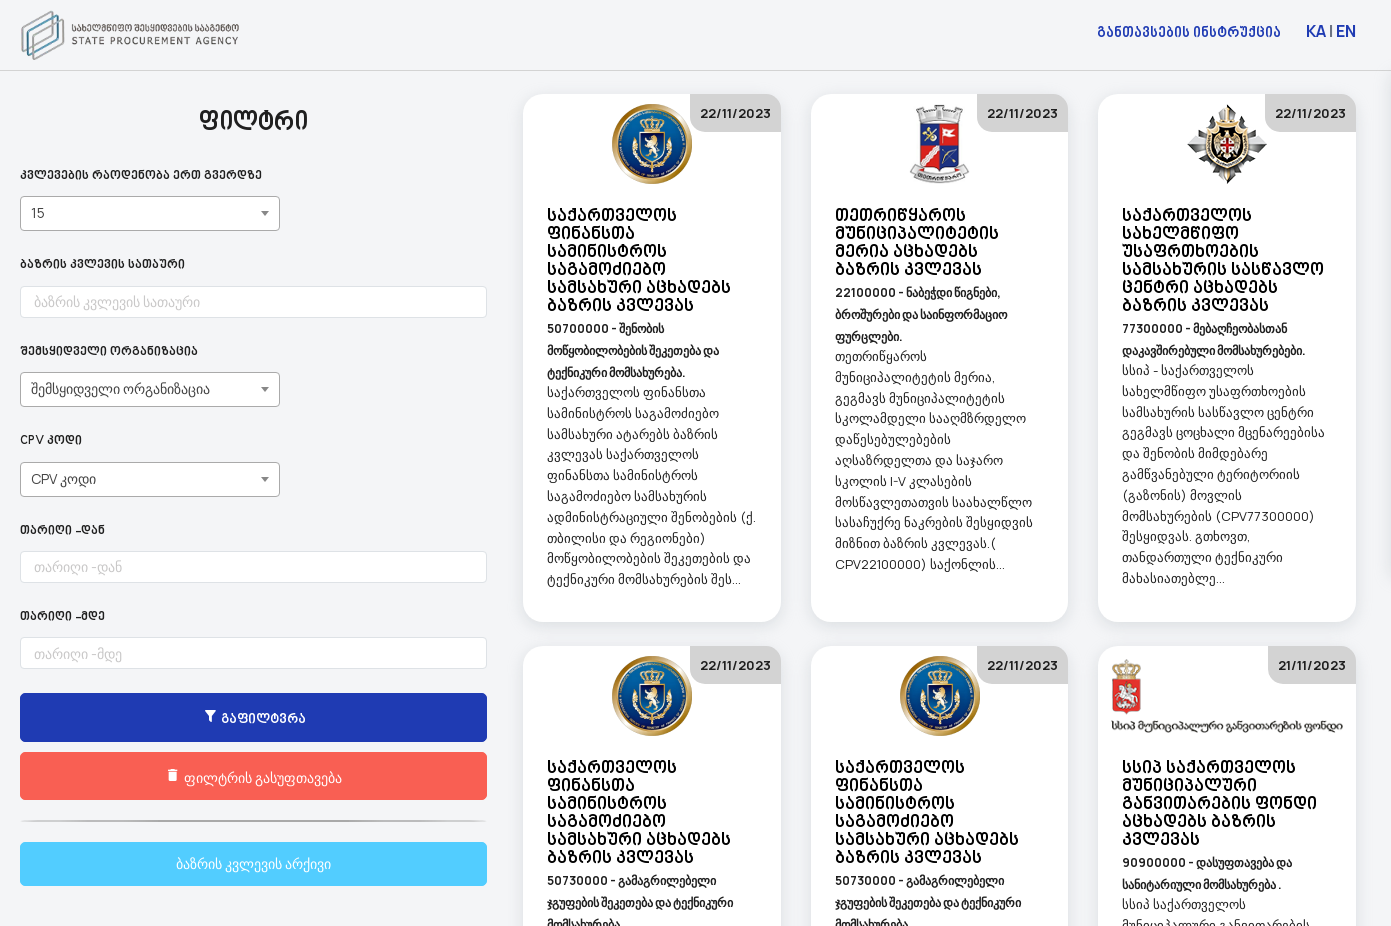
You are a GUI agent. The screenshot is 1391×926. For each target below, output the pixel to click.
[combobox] (150, 213)
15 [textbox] (38, 212)
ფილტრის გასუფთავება (150, 777)
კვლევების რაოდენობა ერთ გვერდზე (141, 176)
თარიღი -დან (62, 531)
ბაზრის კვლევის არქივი (150, 863)
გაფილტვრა (150, 719)
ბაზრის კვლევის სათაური (102, 265)
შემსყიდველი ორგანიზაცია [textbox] (120, 388)
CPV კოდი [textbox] (63, 478)
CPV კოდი (51, 441)
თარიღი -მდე (62, 617)
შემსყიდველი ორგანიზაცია (109, 352)
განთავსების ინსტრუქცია (1189, 31)
